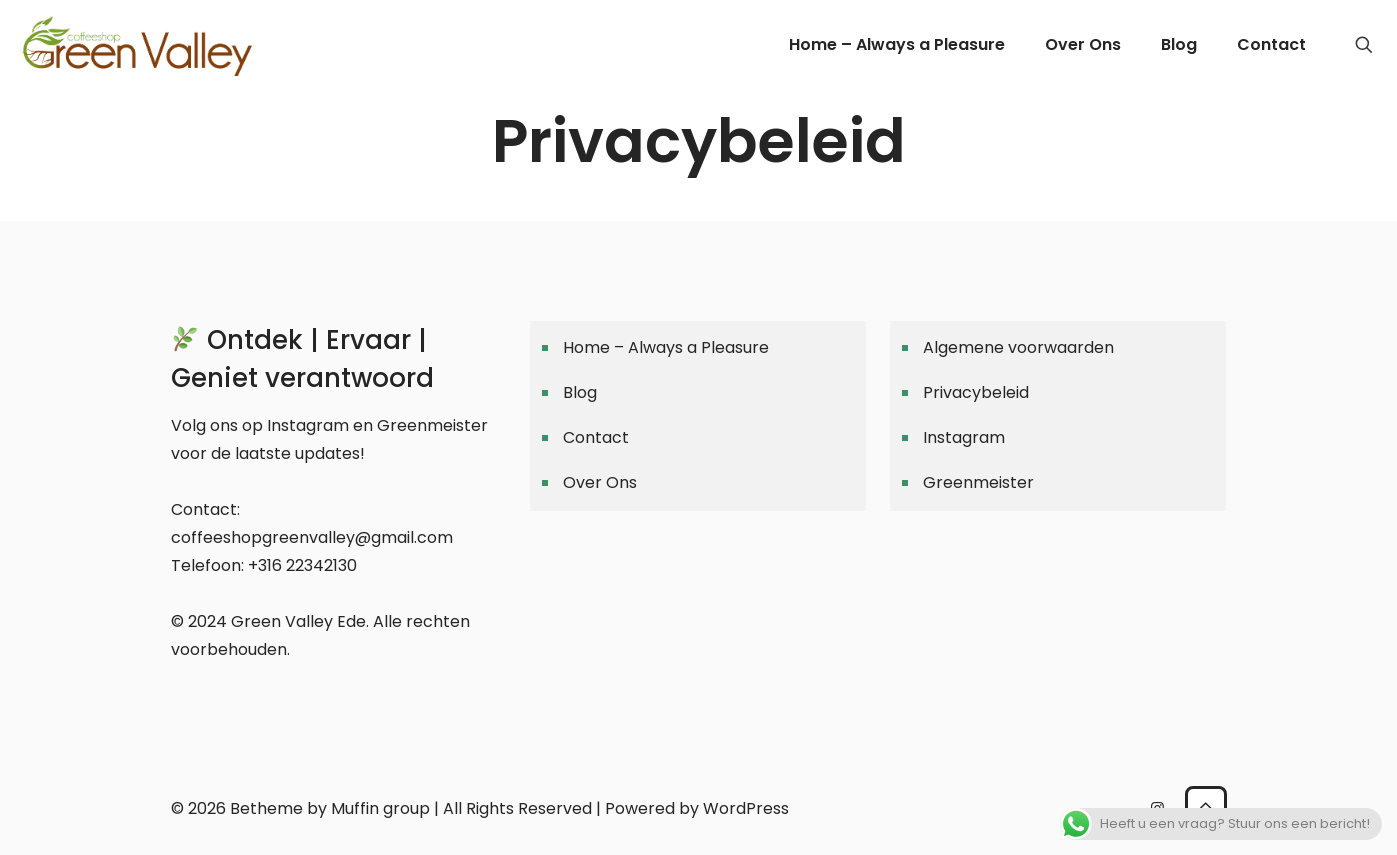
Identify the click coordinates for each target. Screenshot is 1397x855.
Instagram (964, 437)
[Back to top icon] (1206, 807)
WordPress (746, 808)
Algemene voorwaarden (1018, 347)
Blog (580, 392)
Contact (596, 437)
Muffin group (380, 808)
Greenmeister (978, 482)
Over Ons (600, 482)
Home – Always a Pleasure (666, 347)
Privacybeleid (976, 392)
